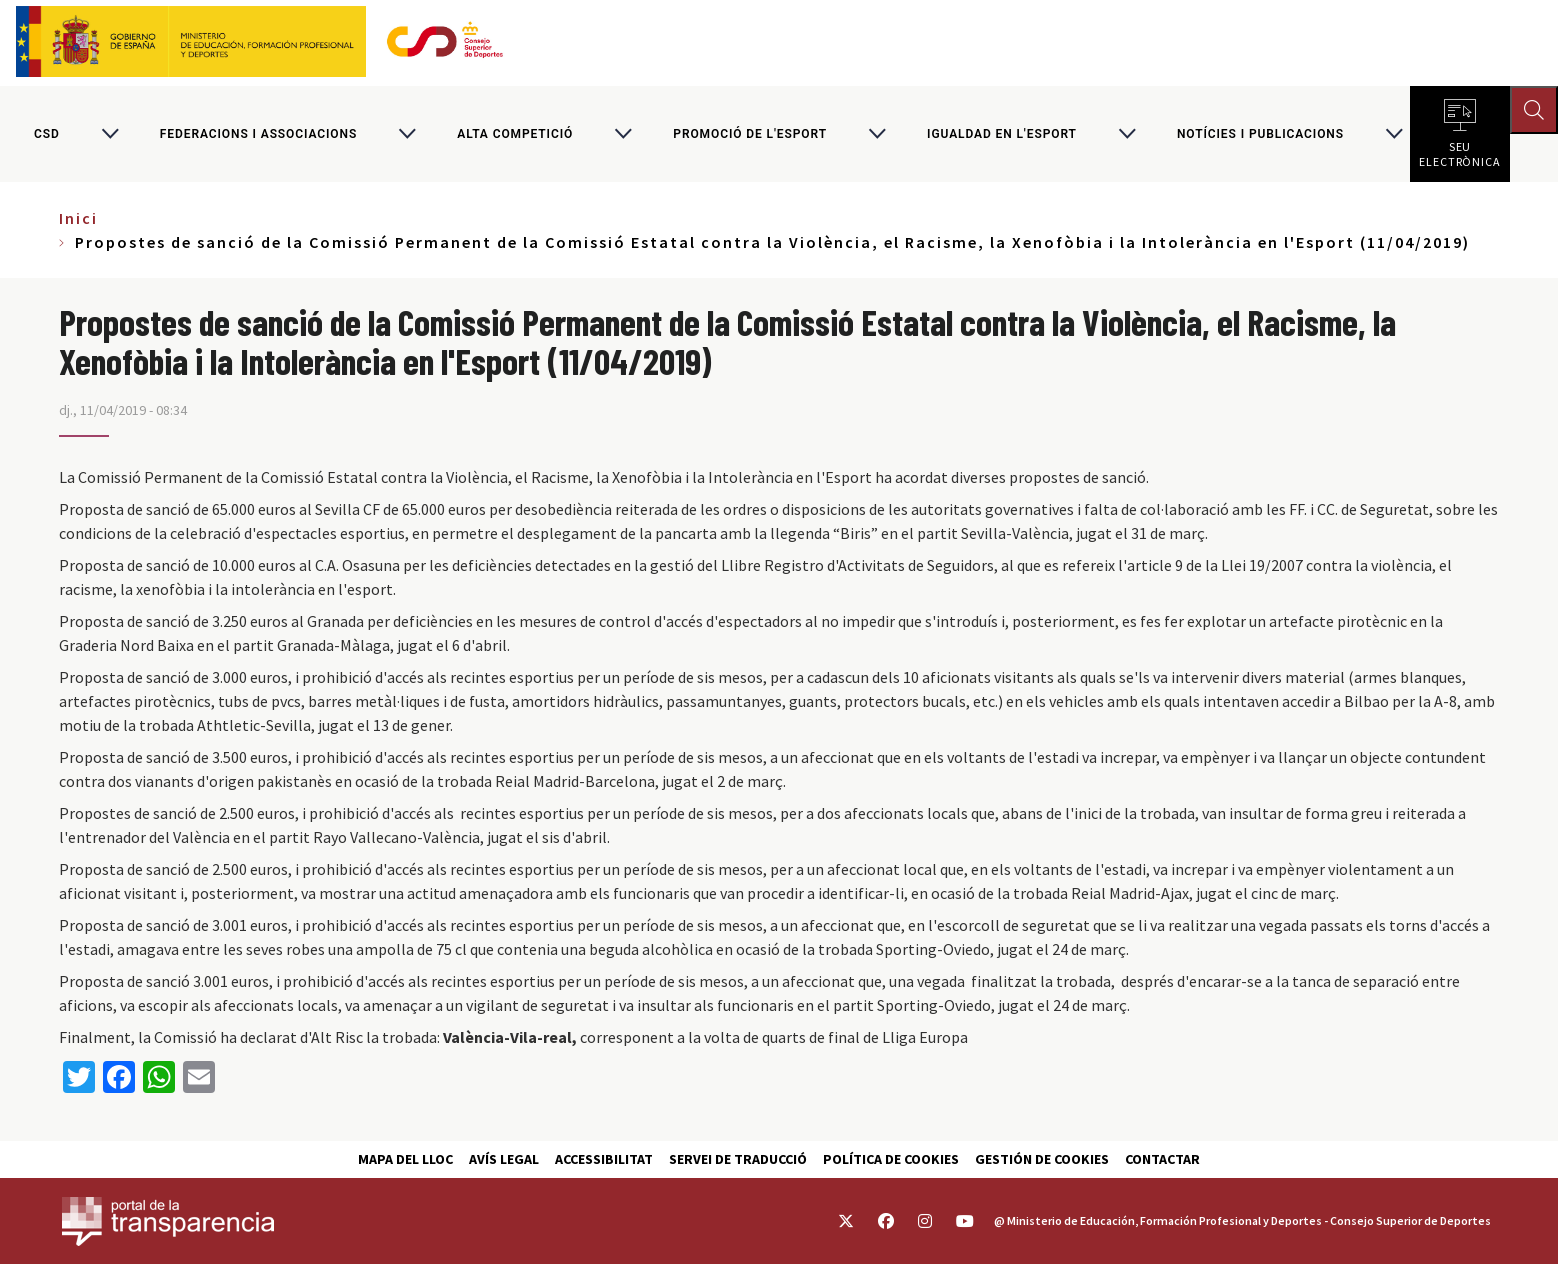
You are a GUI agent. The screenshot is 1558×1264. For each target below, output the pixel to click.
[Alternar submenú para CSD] (110, 134)
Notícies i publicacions (1260, 134)
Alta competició (515, 134)
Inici (78, 218)
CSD (47, 134)
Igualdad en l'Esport (1002, 134)
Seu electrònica (1460, 150)
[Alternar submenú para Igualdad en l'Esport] (1127, 134)
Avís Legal (504, 1159)
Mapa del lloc (405, 1159)
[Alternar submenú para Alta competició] (623, 134)
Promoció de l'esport (750, 134)
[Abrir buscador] (1534, 110)
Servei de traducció (738, 1159)
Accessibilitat (604, 1159)
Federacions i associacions (258, 134)
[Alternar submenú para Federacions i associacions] (407, 134)
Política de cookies (891, 1159)
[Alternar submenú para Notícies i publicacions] (1394, 134)
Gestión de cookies (1042, 1159)
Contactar (1162, 1159)
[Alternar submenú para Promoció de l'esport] (877, 134)
